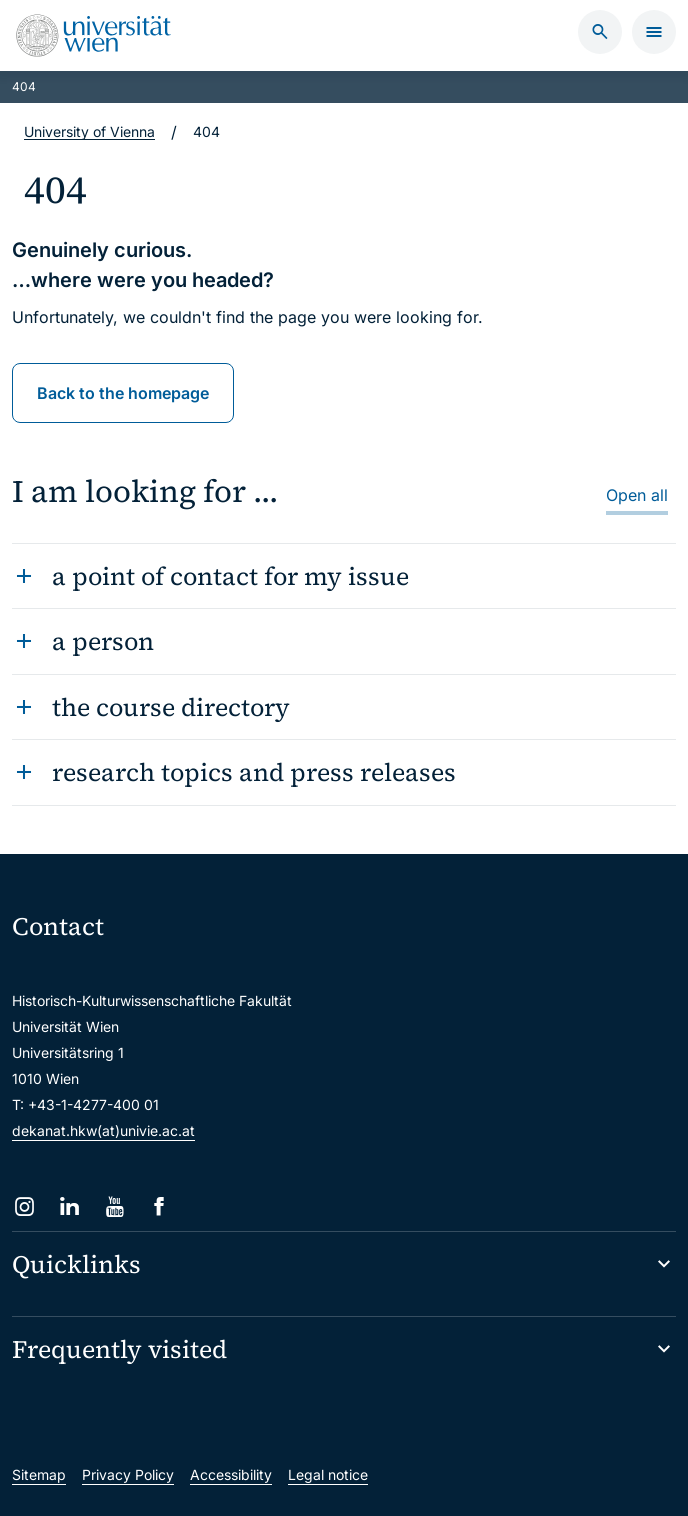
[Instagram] (24, 1206)
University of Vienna (89, 131)
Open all (637, 495)
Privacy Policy (128, 1474)
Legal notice (328, 1474)
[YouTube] (114, 1206)
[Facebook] (159, 1206)
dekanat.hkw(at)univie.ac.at (103, 1130)
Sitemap (39, 1474)
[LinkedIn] (69, 1206)
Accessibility (231, 1474)
